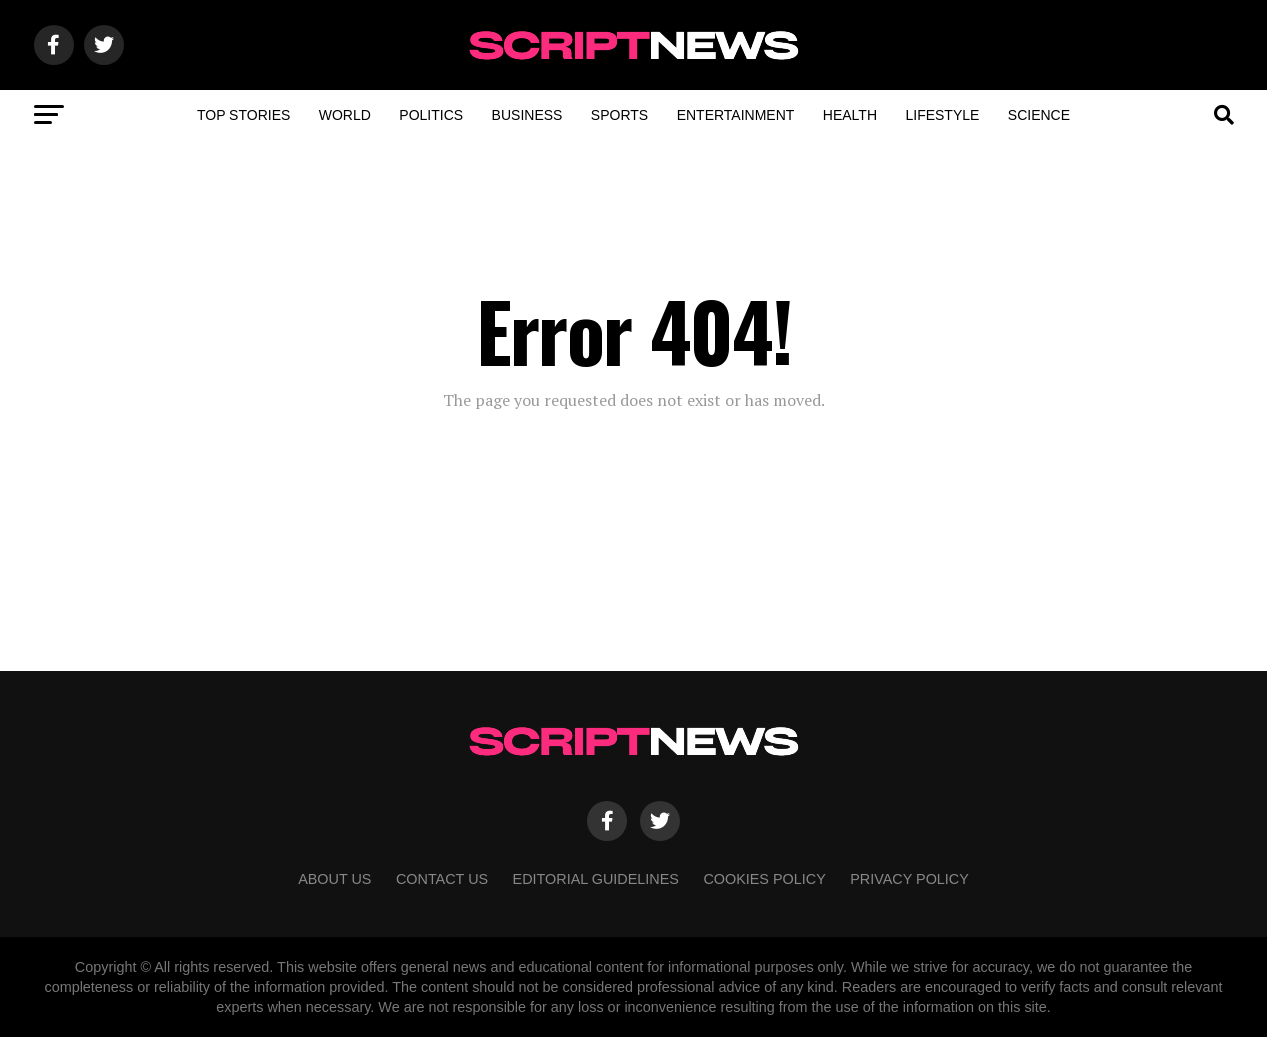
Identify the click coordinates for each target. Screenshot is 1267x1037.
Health (850, 115)
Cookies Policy (764, 879)
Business (527, 115)
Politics (431, 115)
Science (1039, 115)
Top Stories (243, 115)
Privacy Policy (909, 879)
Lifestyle (942, 115)
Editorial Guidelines (596, 879)
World (345, 115)
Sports (619, 115)
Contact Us (442, 879)
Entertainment (736, 115)
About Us (334, 879)
